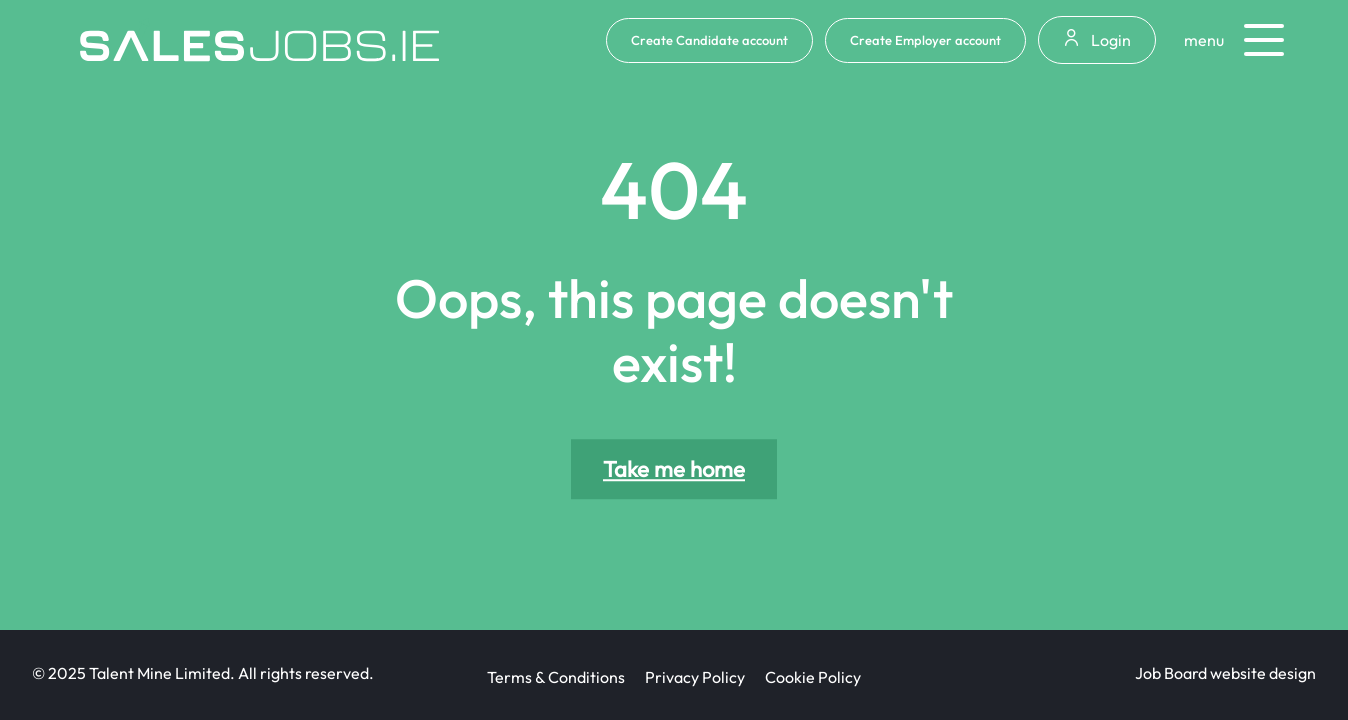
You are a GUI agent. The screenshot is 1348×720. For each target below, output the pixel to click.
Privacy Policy (695, 677)
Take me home (674, 469)
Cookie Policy (813, 677)
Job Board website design (1225, 673)
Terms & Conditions (556, 677)
